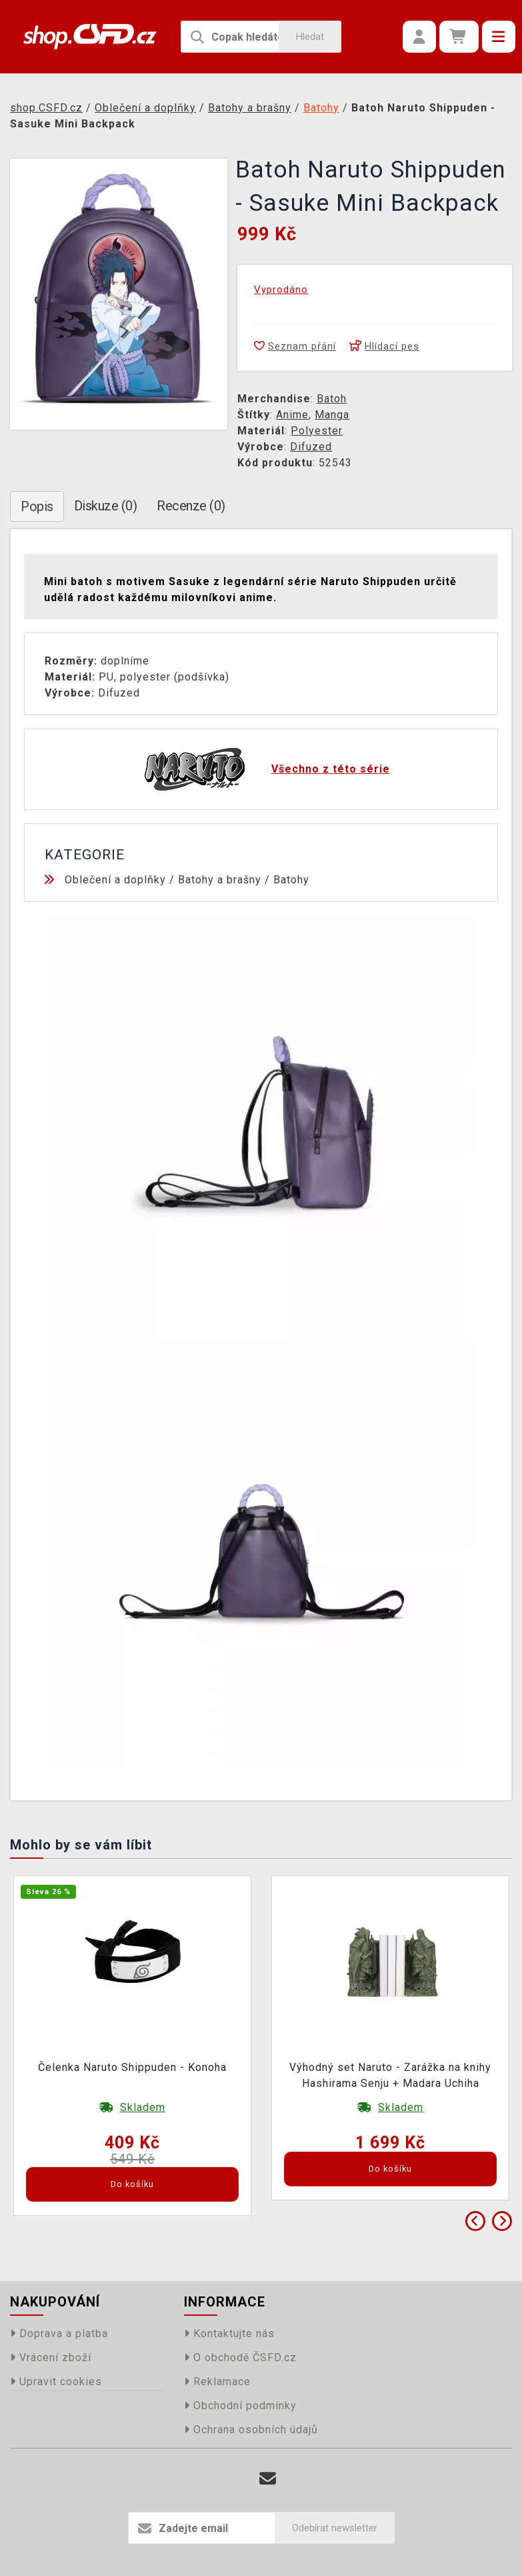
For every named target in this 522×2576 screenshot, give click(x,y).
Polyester (317, 430)
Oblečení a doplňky (115, 879)
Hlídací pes (384, 346)
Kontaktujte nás (229, 2333)
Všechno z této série (330, 769)
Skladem (142, 2107)
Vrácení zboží (50, 2357)
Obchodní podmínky (240, 2405)
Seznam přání (295, 346)
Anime (292, 414)
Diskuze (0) (105, 506)
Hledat (310, 37)
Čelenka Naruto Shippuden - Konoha (132, 2067)
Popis (37, 506)
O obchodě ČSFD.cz (240, 2357)
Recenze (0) (191, 506)
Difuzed (311, 446)
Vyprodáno (281, 290)
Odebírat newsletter (334, 2528)
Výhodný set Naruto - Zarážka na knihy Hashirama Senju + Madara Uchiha (390, 2075)
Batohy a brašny (219, 879)
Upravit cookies (56, 2381)
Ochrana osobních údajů (251, 2429)
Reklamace (217, 2381)
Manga (332, 414)
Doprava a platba (59, 2333)
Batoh (332, 398)
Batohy (291, 879)
